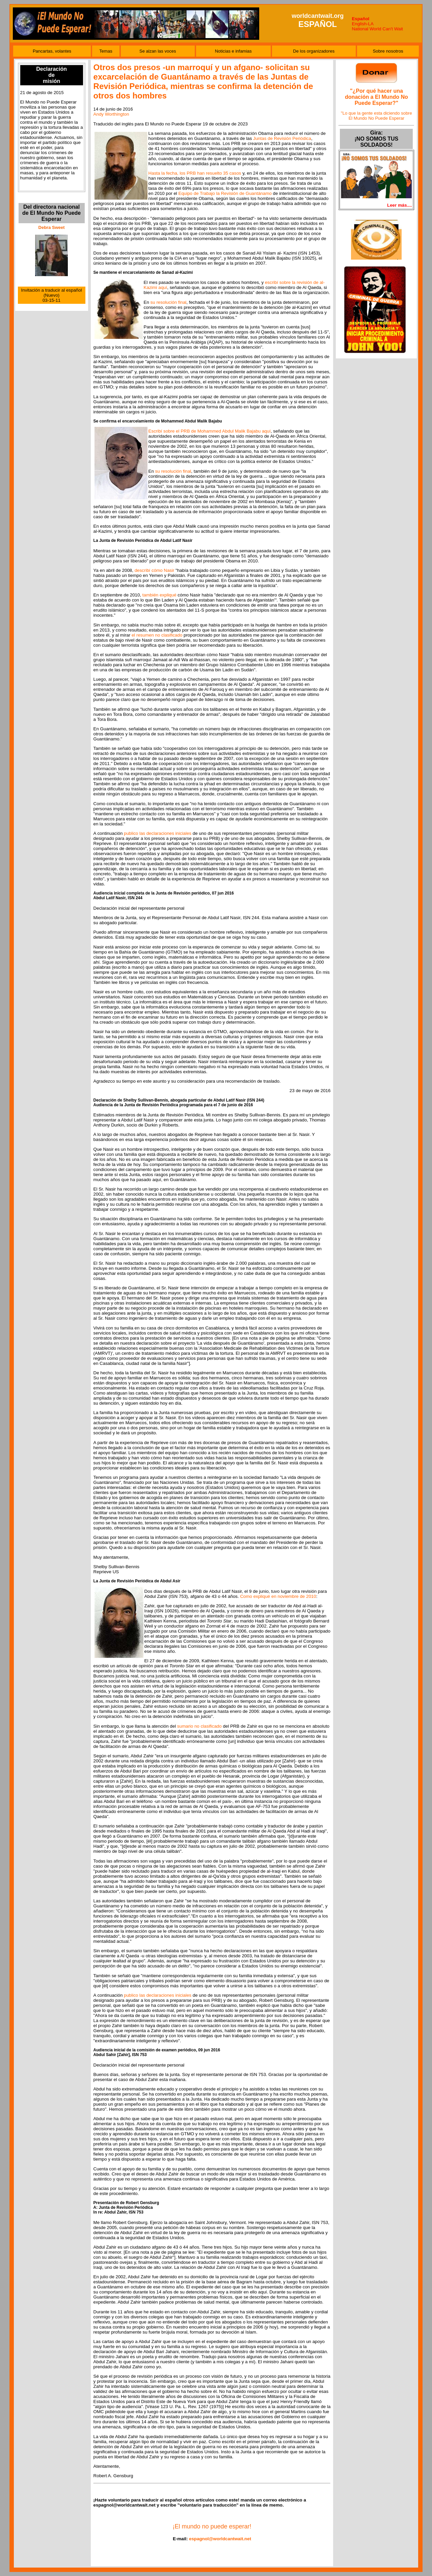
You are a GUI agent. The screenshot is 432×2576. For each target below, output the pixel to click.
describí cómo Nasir (154, 570)
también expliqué (159, 594)
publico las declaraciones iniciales (157, 833)
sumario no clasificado (199, 1726)
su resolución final (169, 302)
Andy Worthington (111, 114)
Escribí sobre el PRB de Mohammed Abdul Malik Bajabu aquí (209, 431)
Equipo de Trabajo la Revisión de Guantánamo (225, 193)
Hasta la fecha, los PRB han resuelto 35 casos (194, 173)
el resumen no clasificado (157, 635)
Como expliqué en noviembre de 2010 (278, 1596)
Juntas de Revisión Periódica (282, 138)
